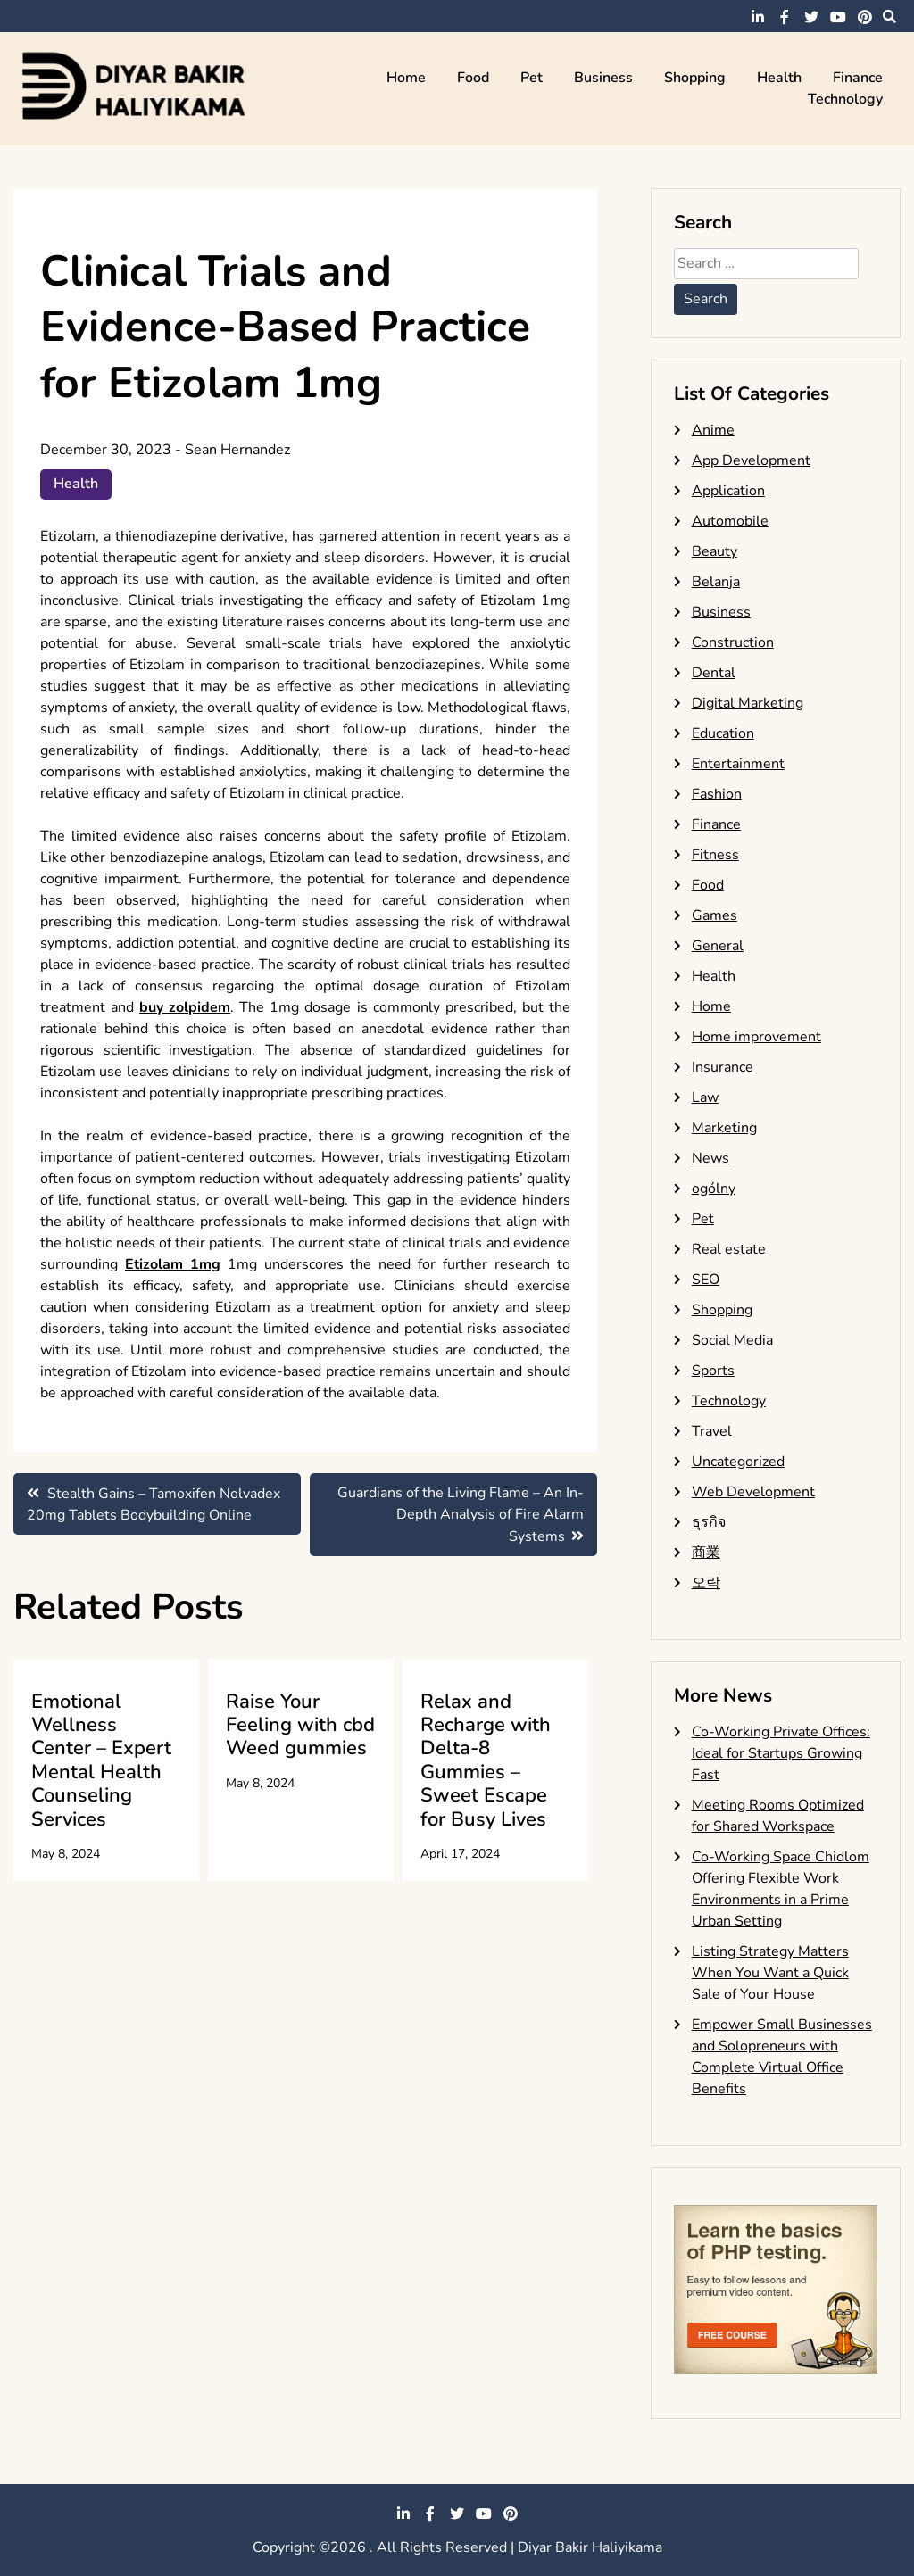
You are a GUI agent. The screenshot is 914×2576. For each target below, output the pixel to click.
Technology (845, 99)
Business (603, 77)
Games (714, 915)
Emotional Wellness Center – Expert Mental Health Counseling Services (101, 1760)
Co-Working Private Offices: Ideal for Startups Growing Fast (781, 1753)
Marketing (724, 1128)
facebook (785, 17)
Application (728, 491)
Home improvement (756, 1037)
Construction (733, 642)
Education (723, 733)
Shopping (695, 77)
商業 (706, 1552)
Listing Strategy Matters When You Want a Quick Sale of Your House (770, 1973)
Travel (712, 1431)
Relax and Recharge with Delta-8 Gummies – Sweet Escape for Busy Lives (485, 1760)
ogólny (713, 1188)
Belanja (716, 582)
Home (406, 77)
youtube (838, 17)
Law (705, 1097)
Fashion (717, 794)
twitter (811, 17)
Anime (713, 430)
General (718, 946)
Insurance (722, 1067)
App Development (751, 460)
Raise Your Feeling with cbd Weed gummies (300, 1725)
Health (779, 77)
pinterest (865, 17)
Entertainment (738, 764)
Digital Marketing (747, 703)
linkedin (758, 17)
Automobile (730, 521)
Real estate (729, 1249)
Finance (858, 77)
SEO (705, 1279)
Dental (713, 673)
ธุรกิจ (709, 1522)
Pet (531, 77)
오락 (706, 1583)
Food (473, 77)
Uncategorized (738, 1461)
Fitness (715, 855)
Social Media (732, 1340)
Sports (713, 1370)
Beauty (714, 551)
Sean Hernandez (237, 450)
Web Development (753, 1492)
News (710, 1158)
